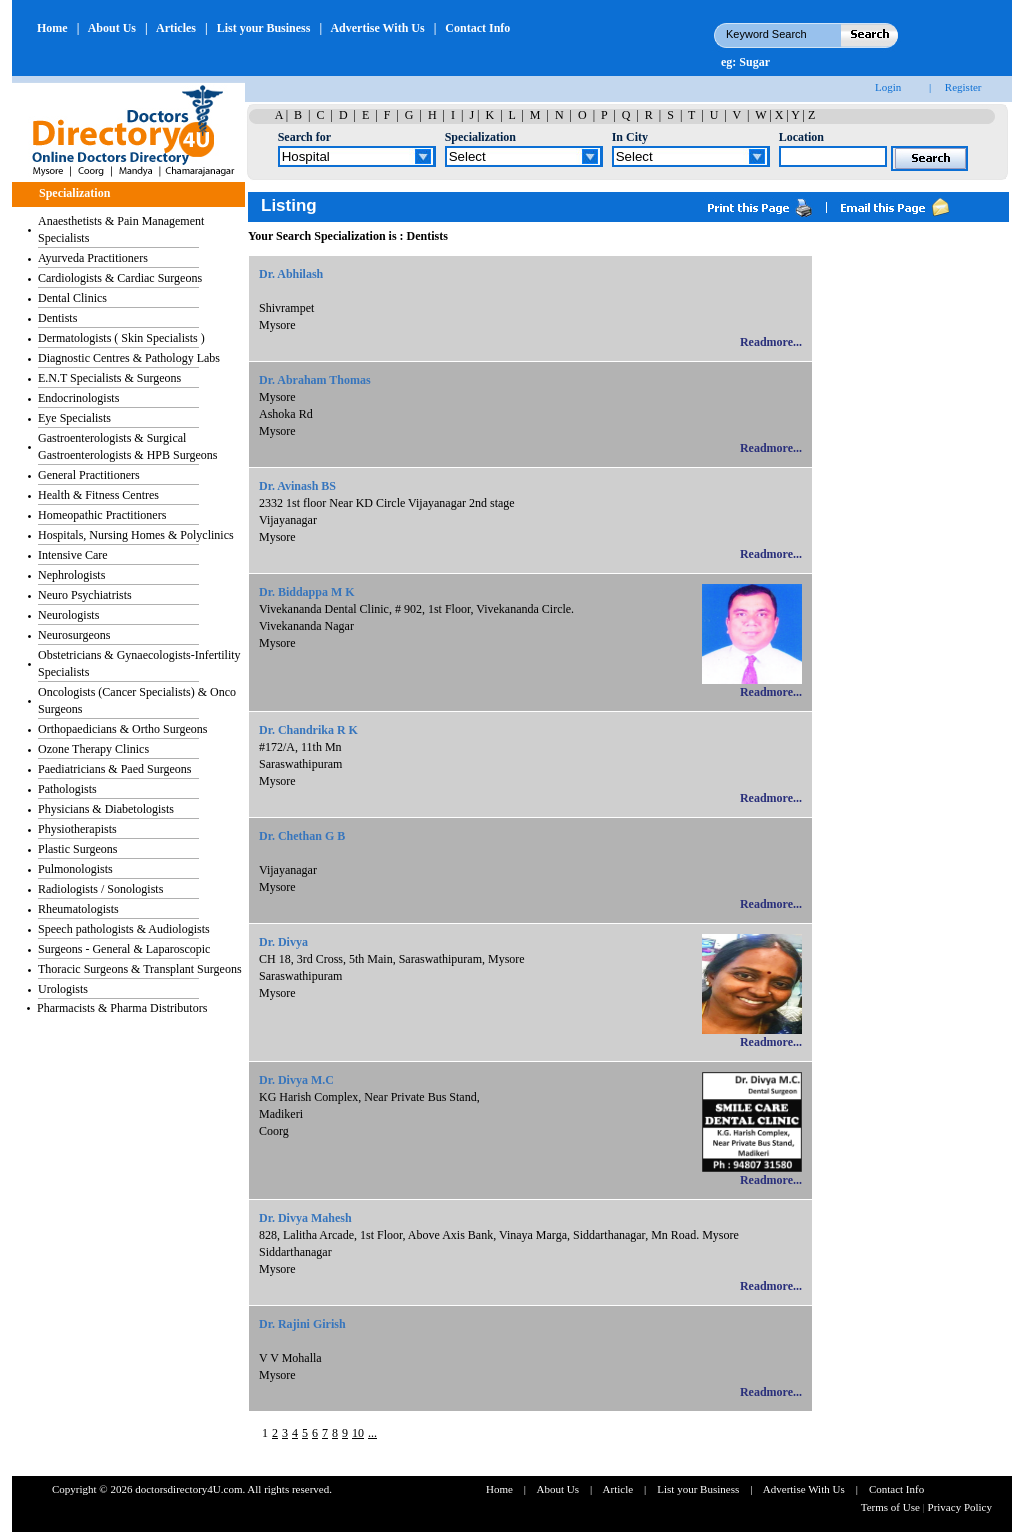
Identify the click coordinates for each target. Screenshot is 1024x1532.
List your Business (264, 28)
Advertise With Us (377, 28)
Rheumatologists (78, 909)
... (372, 1433)
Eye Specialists (74, 418)
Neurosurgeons (74, 635)
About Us (112, 28)
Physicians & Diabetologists (106, 809)
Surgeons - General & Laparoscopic (124, 949)
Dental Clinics (72, 298)
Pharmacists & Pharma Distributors (122, 1008)
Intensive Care (73, 555)
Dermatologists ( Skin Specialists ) (121, 338)
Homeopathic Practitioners (102, 515)
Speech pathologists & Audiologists (124, 929)
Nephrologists (71, 575)
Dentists (57, 318)
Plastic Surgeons (77, 849)
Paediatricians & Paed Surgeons (114, 769)
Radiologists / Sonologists (100, 889)
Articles (176, 28)
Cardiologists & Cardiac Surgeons (120, 278)
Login (888, 87)
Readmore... (771, 342)
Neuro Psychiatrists (85, 595)
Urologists (63, 989)
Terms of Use (892, 1507)
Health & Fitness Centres (98, 495)
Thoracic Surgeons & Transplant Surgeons (140, 969)
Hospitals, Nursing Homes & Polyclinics (136, 535)
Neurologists (68, 615)
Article (618, 1489)
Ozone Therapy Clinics (93, 749)
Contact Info (477, 28)
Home (52, 28)
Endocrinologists (78, 398)
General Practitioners (89, 475)
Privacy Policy (960, 1507)
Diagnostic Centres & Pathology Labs (129, 358)
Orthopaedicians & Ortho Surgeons (122, 729)
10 (358, 1433)
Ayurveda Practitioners (93, 258)
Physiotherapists (77, 829)
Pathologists (67, 789)
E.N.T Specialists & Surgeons (109, 378)
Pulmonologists (75, 869)
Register (963, 87)
